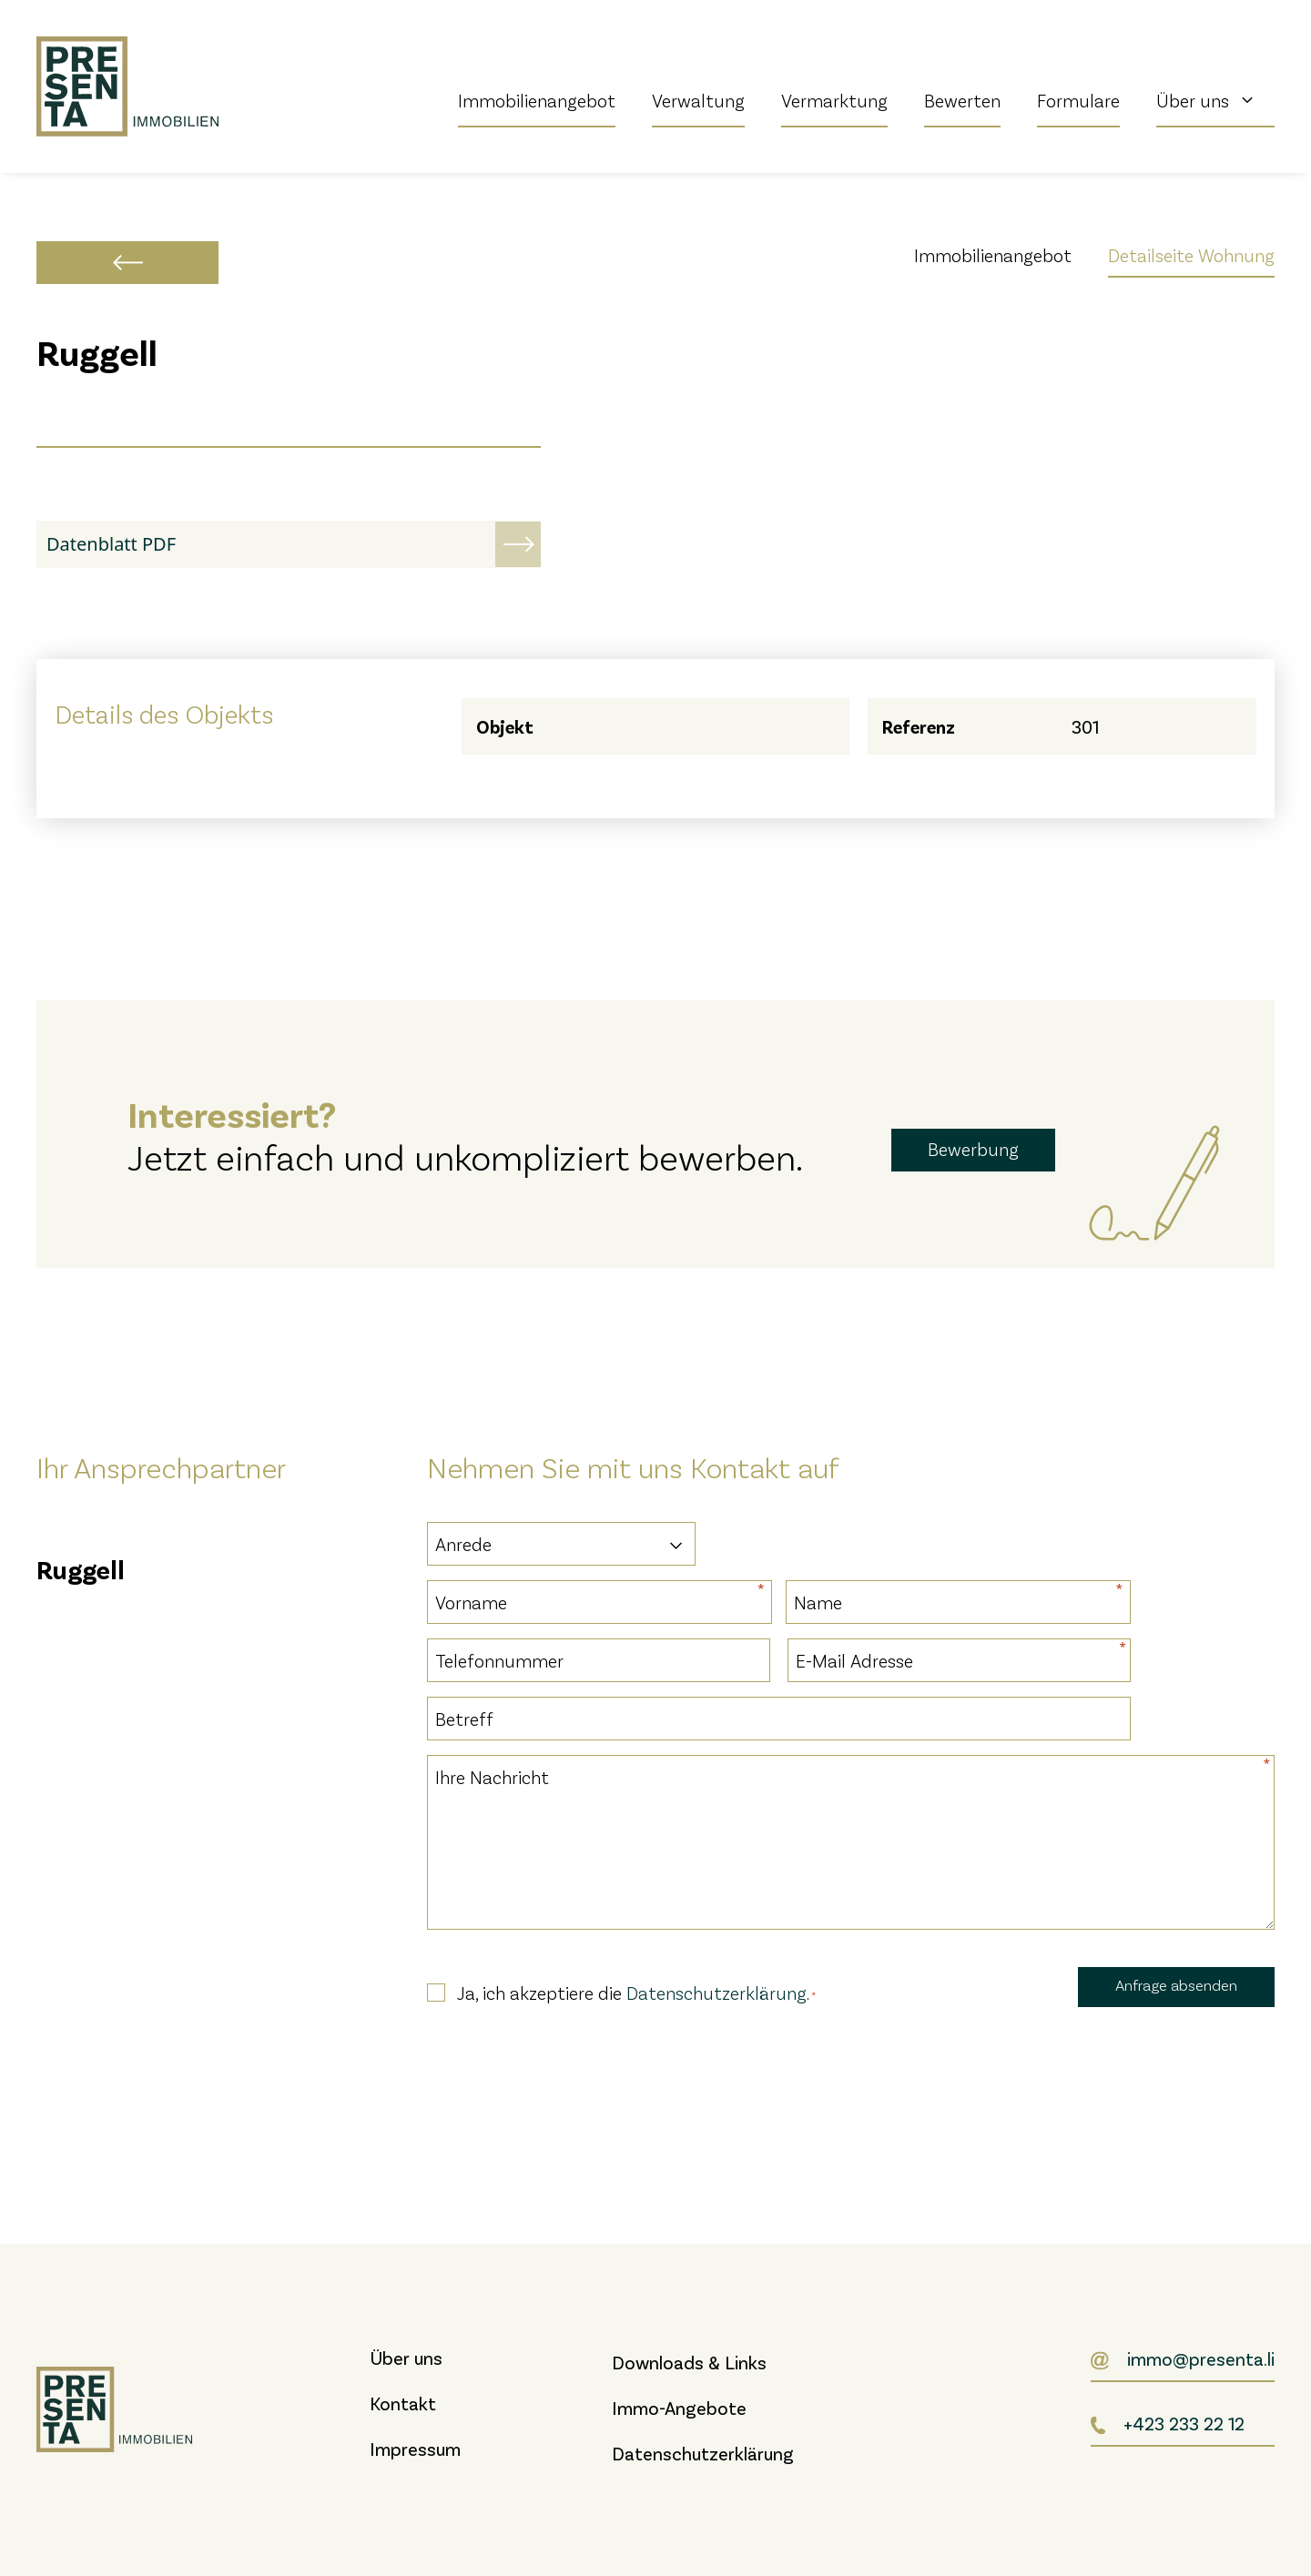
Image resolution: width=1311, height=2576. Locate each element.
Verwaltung (698, 100)
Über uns (1215, 100)
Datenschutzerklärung (716, 1992)
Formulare (1078, 100)
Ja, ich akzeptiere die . (636, 1992)
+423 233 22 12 (1184, 2423)
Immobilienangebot (536, 100)
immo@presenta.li (1201, 2358)
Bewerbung (973, 1149)
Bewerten (962, 100)
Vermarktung (834, 100)
